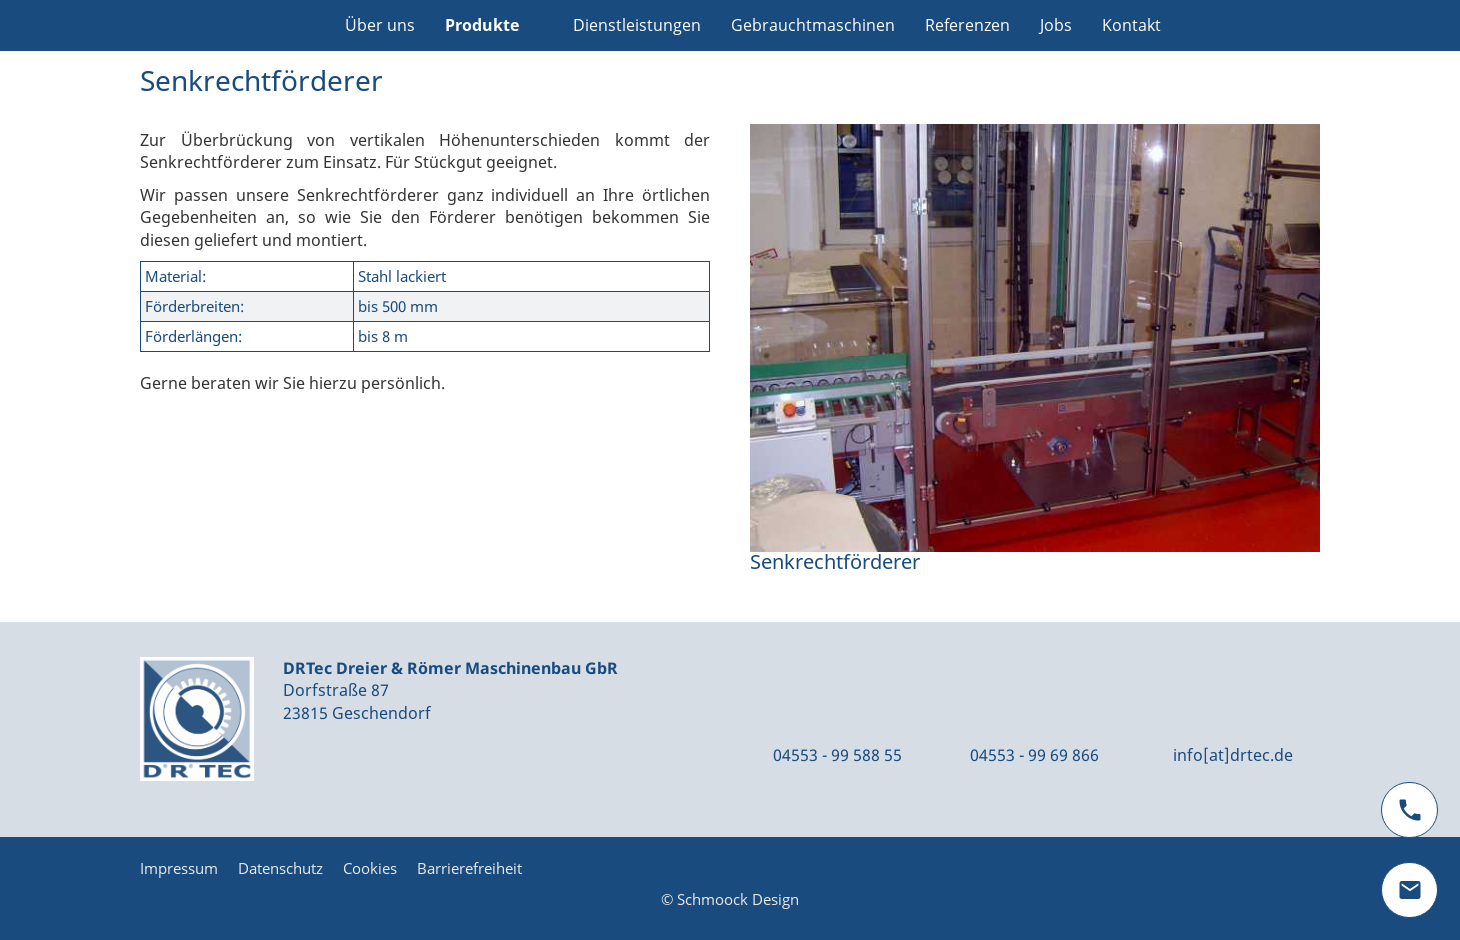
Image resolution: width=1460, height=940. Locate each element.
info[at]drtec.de (1233, 755)
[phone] (1409, 810)
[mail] (1409, 890)
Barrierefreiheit (469, 868)
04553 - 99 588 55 (837, 755)
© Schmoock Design (730, 899)
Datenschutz (280, 868)
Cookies (370, 868)
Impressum (179, 868)
